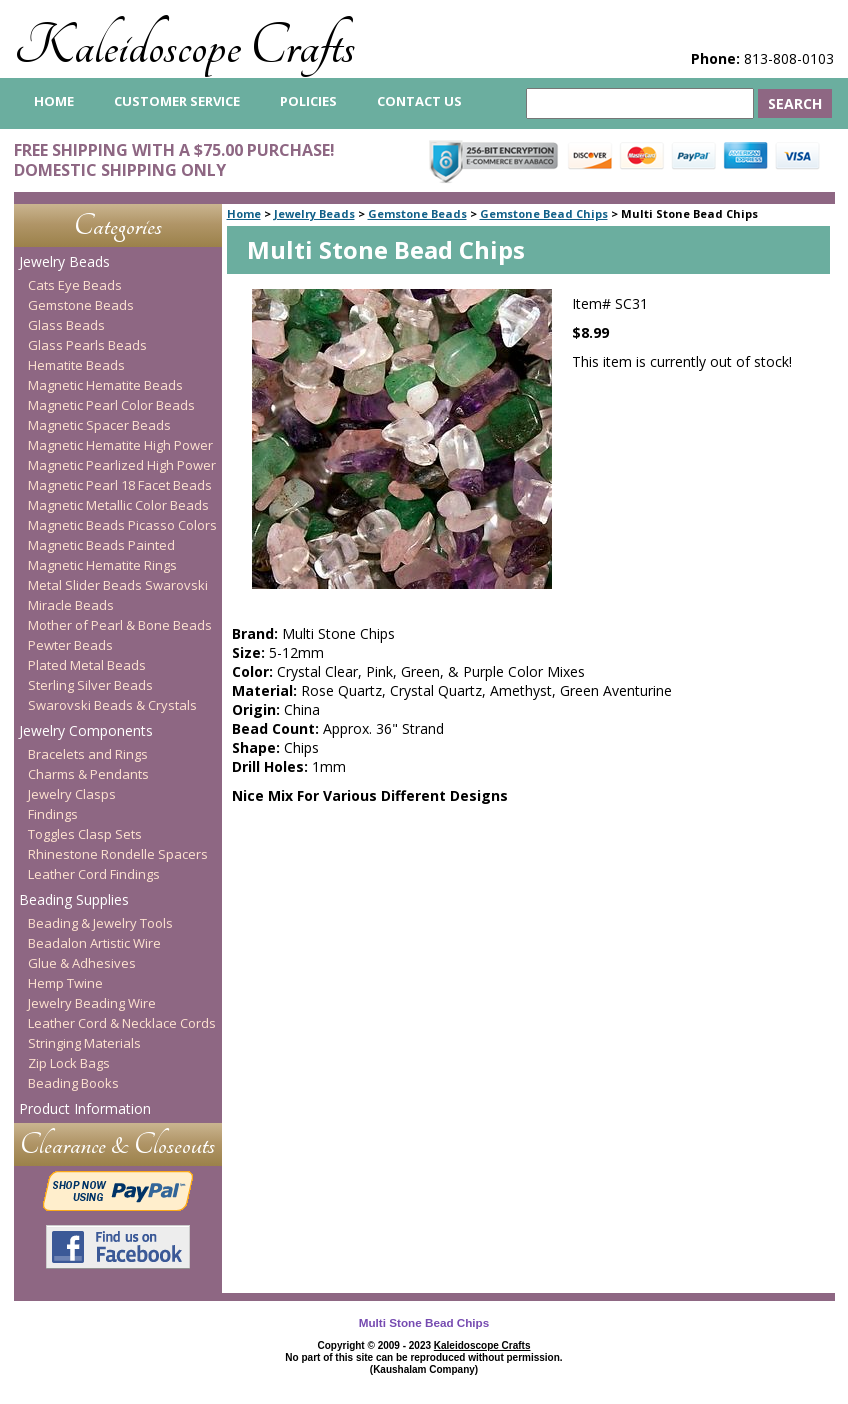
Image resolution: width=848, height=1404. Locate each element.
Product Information (85, 1108)
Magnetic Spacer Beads (99, 425)
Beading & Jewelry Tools (100, 923)
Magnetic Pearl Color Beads (111, 405)
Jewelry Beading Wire (92, 1003)
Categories (118, 225)
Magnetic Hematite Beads (105, 385)
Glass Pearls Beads (87, 345)
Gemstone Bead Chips (544, 213)
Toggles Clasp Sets (85, 834)
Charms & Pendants (88, 774)
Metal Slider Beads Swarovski (118, 585)
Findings (53, 814)
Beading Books (73, 1083)
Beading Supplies (74, 899)
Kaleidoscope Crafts (184, 46)
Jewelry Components (86, 730)
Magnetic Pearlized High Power (122, 465)
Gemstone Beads (417, 213)
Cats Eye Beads (75, 285)
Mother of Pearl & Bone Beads (120, 625)
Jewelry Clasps (72, 794)
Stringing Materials (84, 1043)
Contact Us (419, 101)
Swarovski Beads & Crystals (112, 705)
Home (244, 213)
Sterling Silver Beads (90, 685)
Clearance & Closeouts (117, 1144)
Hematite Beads (76, 365)
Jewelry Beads (314, 213)
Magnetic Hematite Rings (102, 565)
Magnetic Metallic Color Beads (118, 505)
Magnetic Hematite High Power (120, 445)
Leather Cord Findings (94, 874)
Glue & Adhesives (82, 963)
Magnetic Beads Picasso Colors (122, 525)
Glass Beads (66, 325)
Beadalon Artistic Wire (94, 943)
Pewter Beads (70, 645)
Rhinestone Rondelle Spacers (118, 854)
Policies (308, 101)
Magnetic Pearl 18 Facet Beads (120, 485)
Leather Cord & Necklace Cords (122, 1023)
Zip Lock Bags (69, 1063)
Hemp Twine (65, 983)
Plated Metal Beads (87, 665)
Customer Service (177, 101)
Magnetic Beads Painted (101, 545)
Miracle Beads (71, 605)
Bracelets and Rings (88, 754)
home (54, 101)
